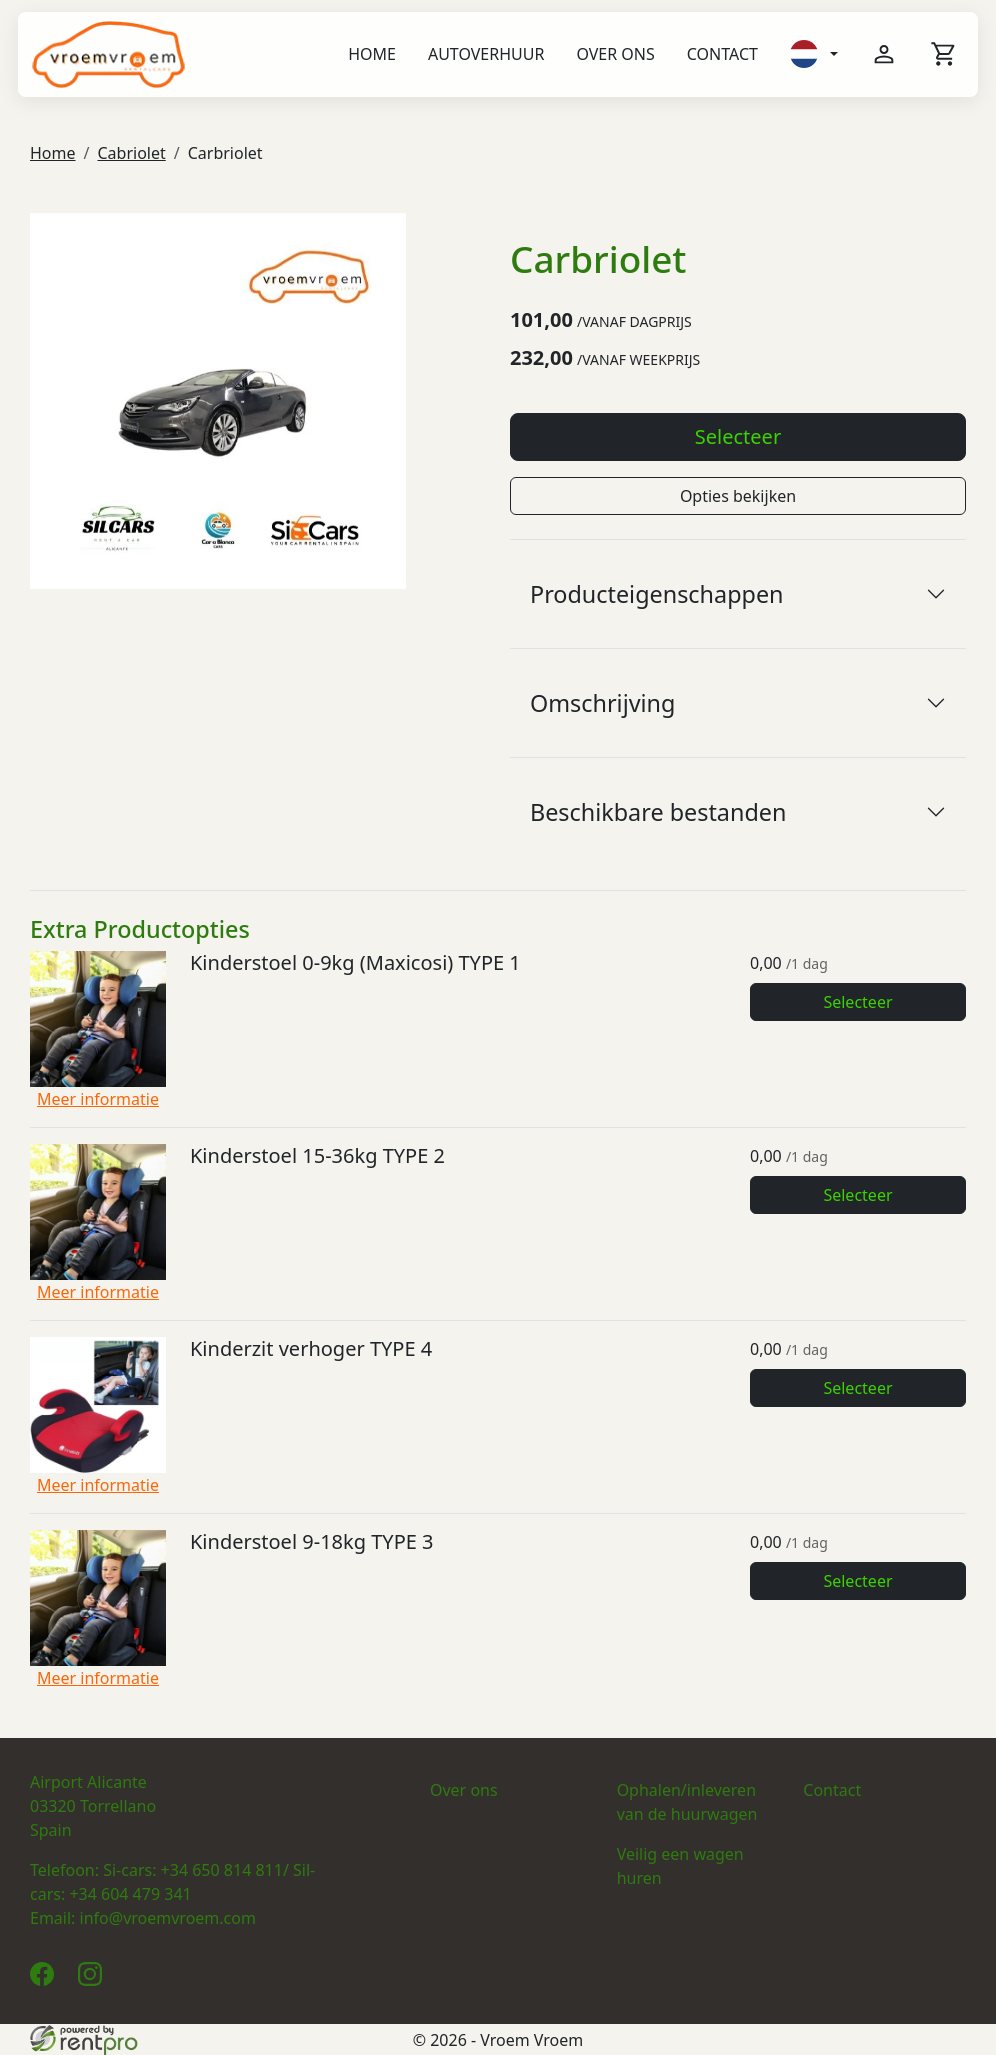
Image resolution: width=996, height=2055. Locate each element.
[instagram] (94, 1980)
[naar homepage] (108, 54)
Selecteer (738, 436)
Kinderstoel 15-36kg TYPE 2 (317, 1155)
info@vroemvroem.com (168, 1918)
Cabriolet (131, 153)
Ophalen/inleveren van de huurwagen (687, 1802)
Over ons (615, 54)
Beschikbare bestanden (658, 812)
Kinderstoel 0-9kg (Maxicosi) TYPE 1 (355, 962)
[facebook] (46, 1980)
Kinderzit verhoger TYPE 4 (311, 1348)
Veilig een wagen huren (680, 1866)
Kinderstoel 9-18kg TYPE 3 (312, 1541)
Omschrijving (602, 703)
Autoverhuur (486, 54)
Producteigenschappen (657, 594)
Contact (722, 54)
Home (372, 54)
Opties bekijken (738, 496)
